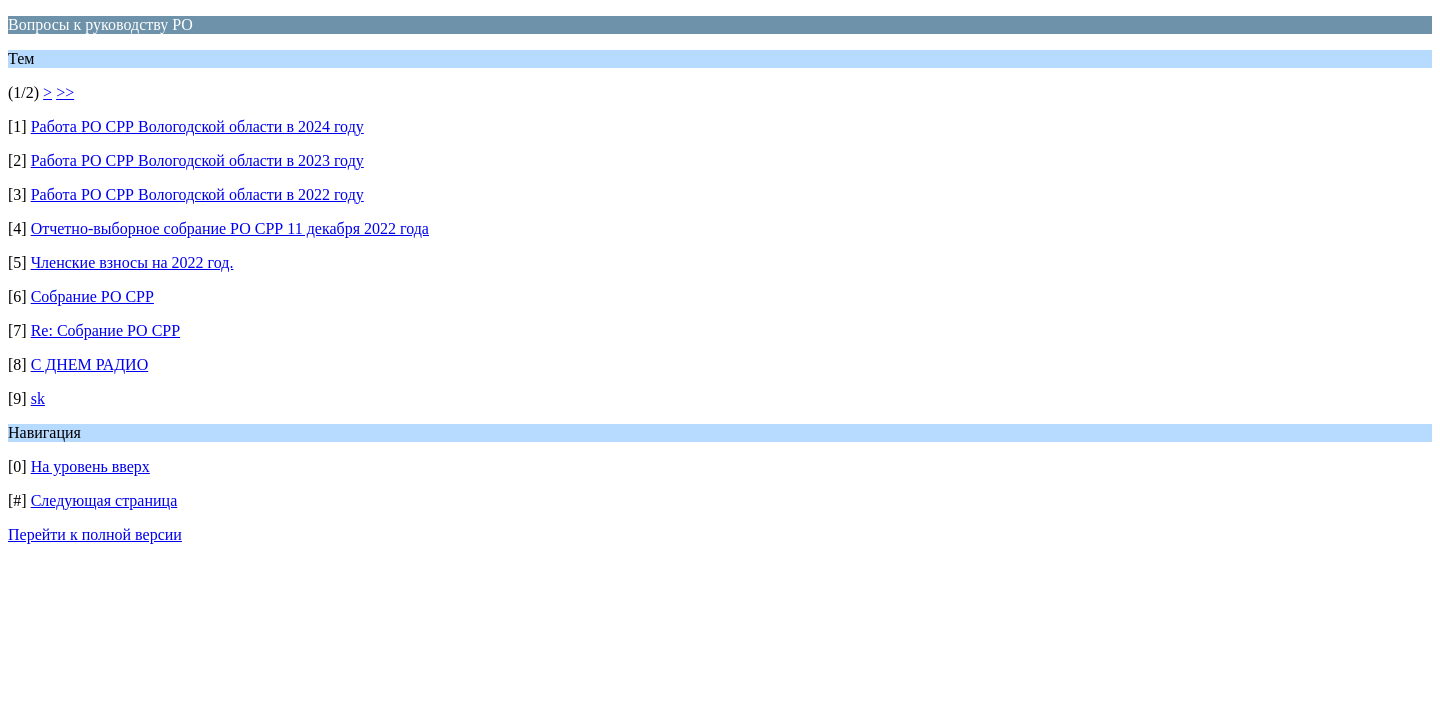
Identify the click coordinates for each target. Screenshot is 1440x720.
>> (65, 92)
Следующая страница (104, 500)
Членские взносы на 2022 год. (132, 262)
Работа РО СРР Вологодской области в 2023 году (197, 160)
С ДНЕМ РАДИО (90, 364)
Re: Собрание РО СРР (105, 330)
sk (38, 398)
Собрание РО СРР (92, 296)
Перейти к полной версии (95, 534)
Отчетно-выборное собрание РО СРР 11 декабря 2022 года (230, 228)
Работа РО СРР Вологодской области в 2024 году (197, 126)
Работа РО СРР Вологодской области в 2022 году (197, 194)
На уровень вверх (90, 466)
